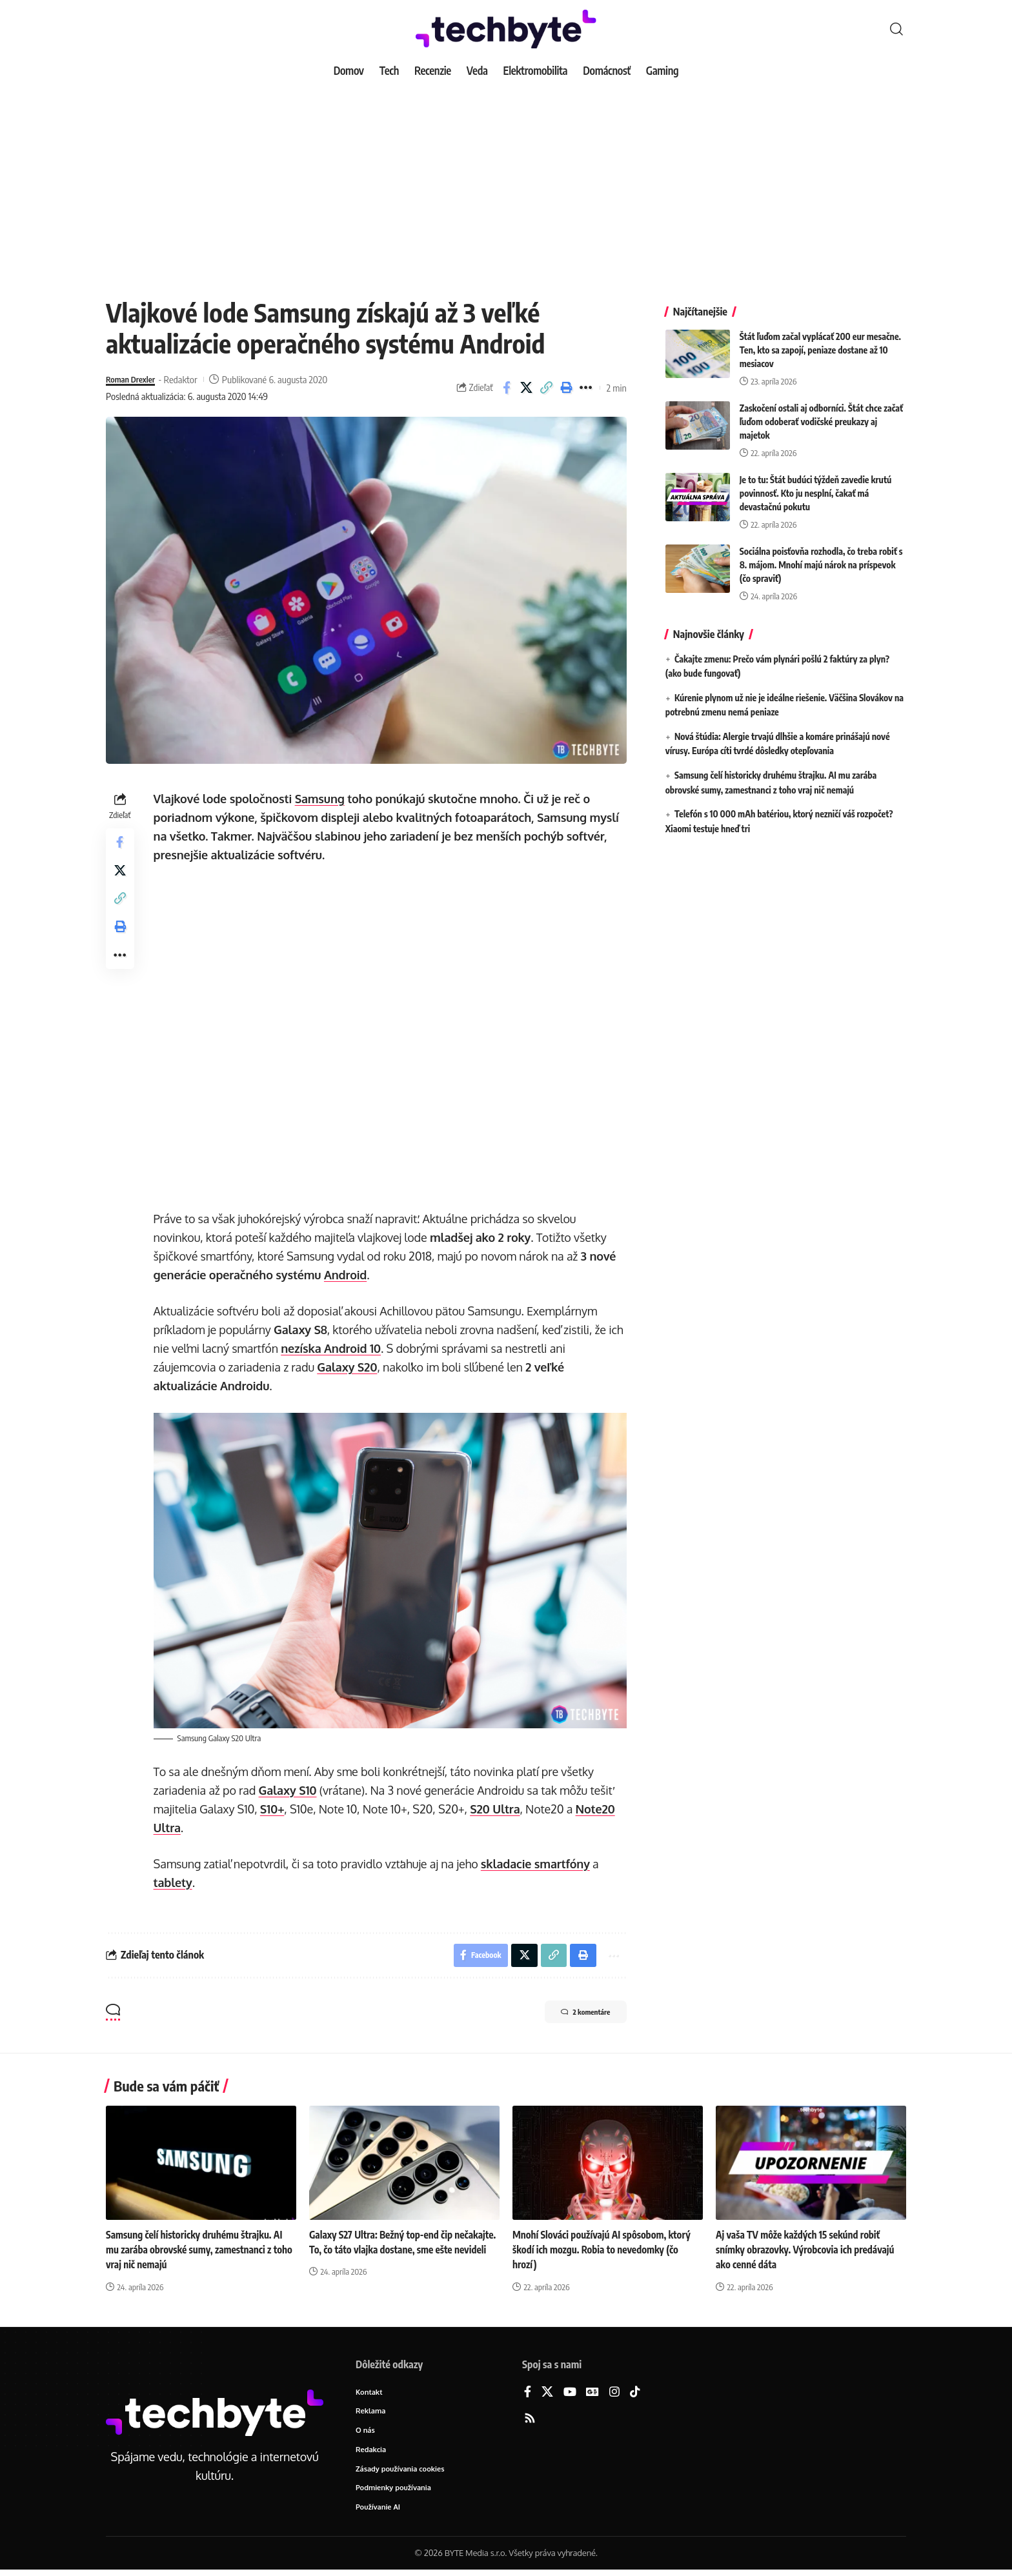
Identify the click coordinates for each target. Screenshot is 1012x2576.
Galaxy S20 (350, 1367)
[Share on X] (527, 387)
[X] (547, 2393)
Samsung (322, 799)
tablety (175, 1880)
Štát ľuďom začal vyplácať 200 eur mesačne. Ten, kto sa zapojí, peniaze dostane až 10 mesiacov (820, 340)
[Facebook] (527, 2393)
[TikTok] (635, 2393)
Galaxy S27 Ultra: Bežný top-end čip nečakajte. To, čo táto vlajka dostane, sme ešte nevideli (397, 2251)
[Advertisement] (506, 180)
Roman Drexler (134, 379)
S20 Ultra (498, 1807)
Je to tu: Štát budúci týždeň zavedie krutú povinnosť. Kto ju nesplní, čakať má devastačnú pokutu (816, 483)
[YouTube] (570, 2393)
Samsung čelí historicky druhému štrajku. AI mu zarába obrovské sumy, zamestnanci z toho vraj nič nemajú (198, 2251)
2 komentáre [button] (575, 2014)
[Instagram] (614, 2393)
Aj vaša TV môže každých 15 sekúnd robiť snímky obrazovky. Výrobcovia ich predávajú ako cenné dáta (809, 2251)
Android (348, 1275)
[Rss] (530, 2420)
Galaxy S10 (290, 1788)
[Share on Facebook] (507, 387)
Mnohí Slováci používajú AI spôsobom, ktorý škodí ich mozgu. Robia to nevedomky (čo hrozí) (605, 2251)
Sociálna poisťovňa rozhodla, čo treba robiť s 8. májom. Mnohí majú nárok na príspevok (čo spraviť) (821, 555)
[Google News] (592, 2393)
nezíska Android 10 (334, 1348)
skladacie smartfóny (537, 1862)
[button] (896, 29)
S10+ (275, 1807)
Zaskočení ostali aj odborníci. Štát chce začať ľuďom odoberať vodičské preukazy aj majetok (821, 412)
